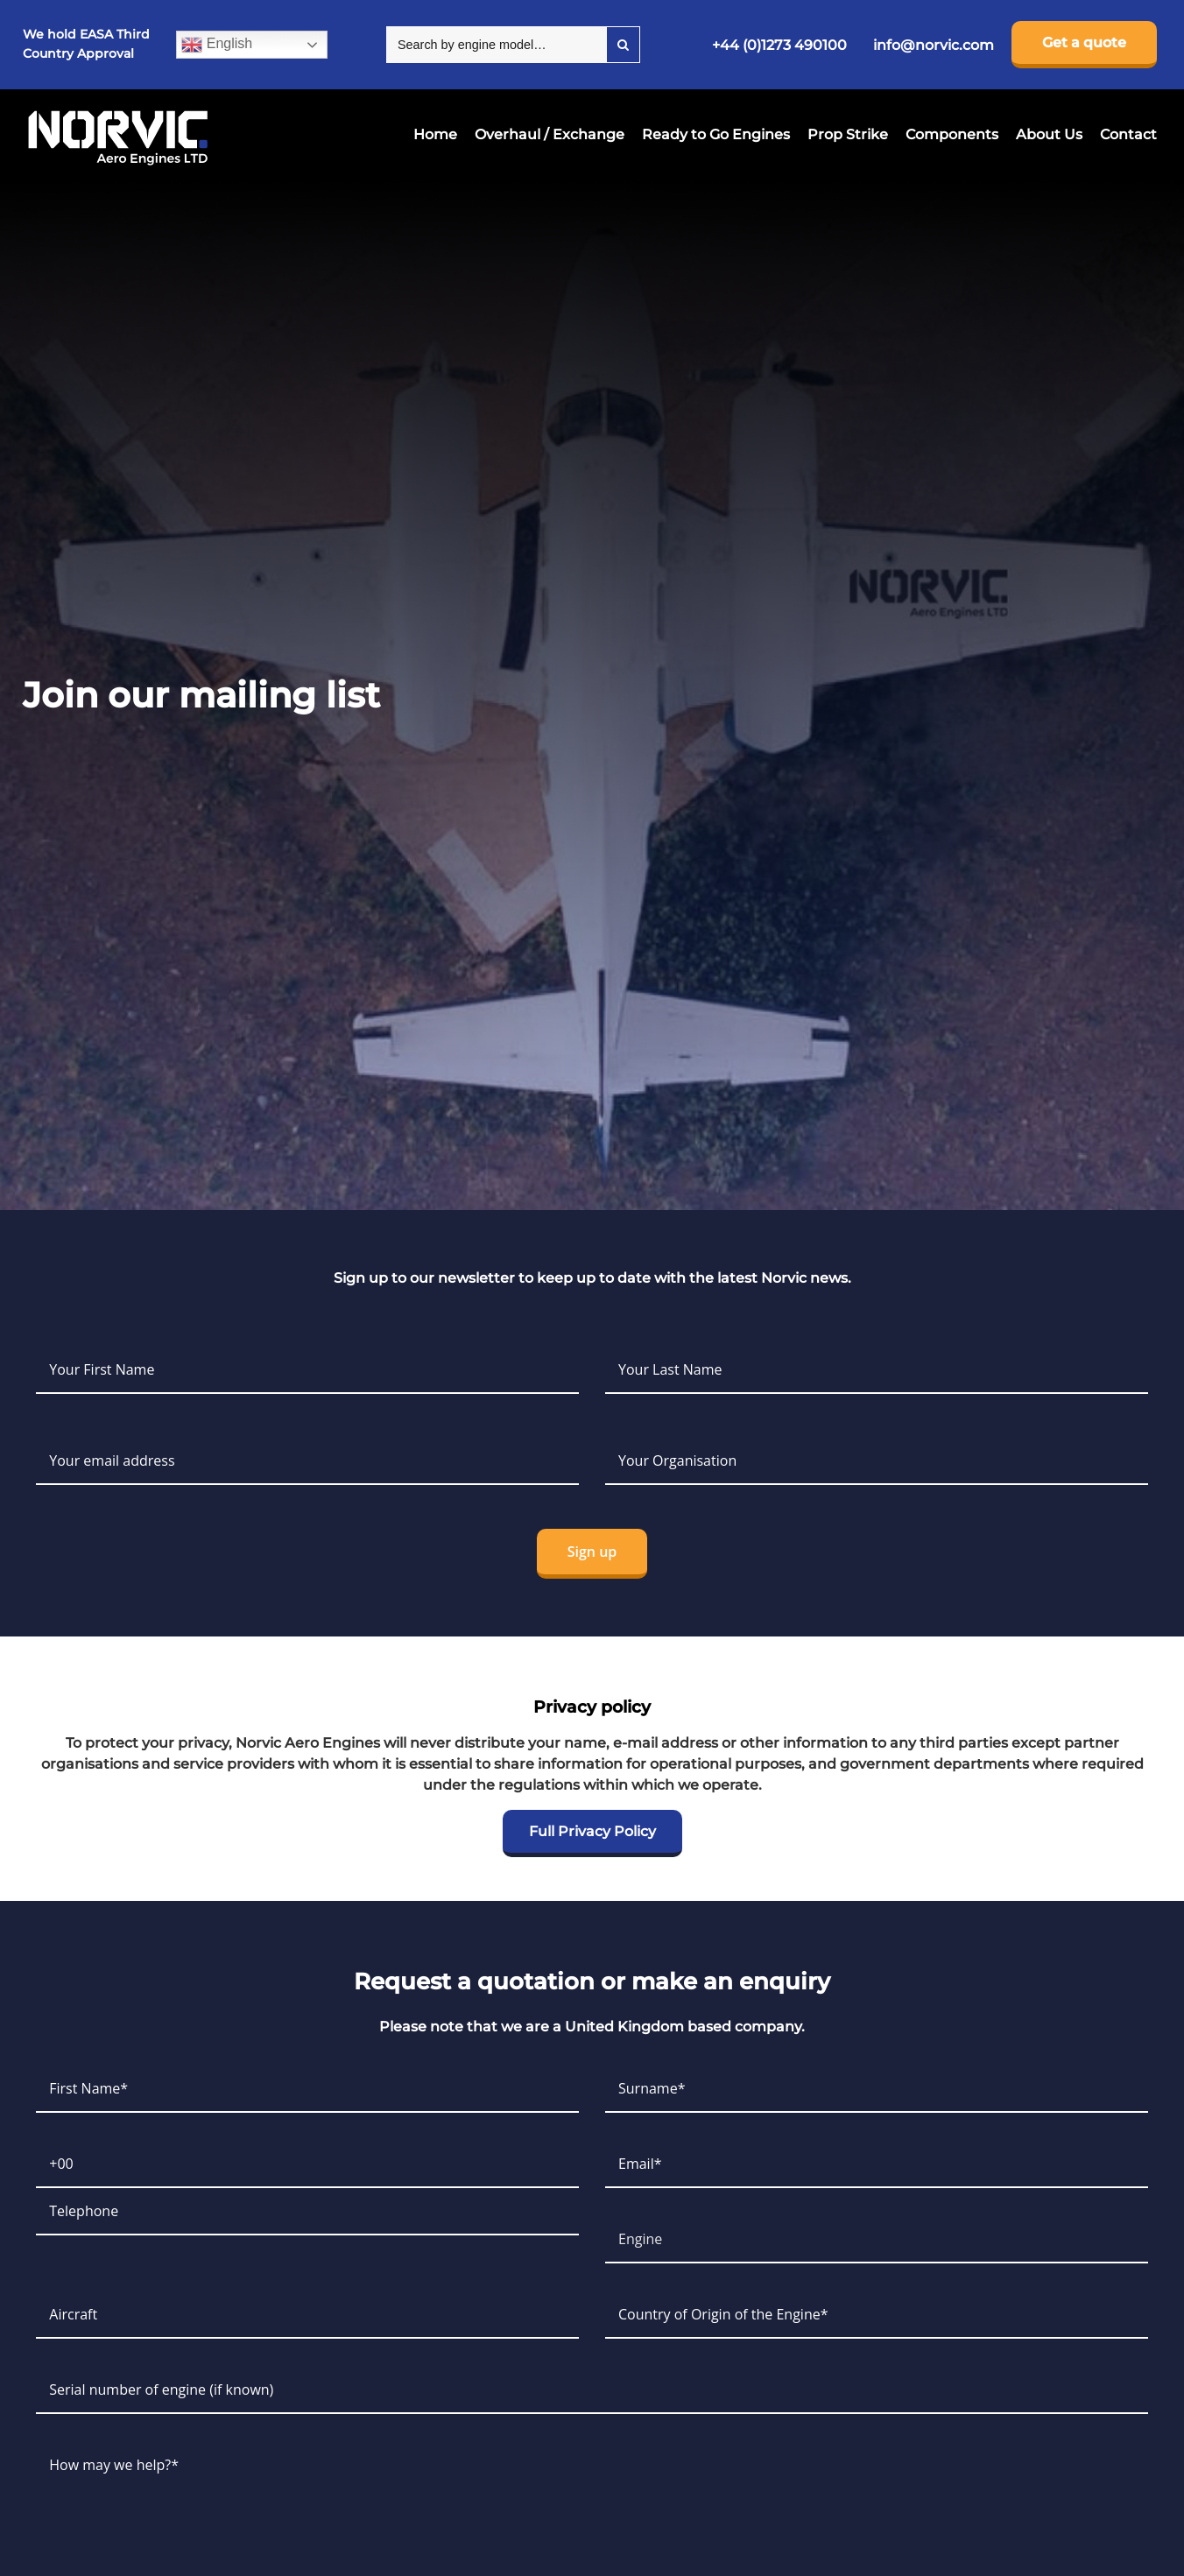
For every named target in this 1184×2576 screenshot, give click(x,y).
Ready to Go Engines (716, 134)
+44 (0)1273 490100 (779, 45)
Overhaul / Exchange (549, 134)
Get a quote (1084, 42)
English (216, 44)
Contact (1128, 134)
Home (435, 134)
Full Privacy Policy (592, 1831)
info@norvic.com (933, 45)
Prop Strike (847, 134)
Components (952, 134)
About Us (1049, 134)
